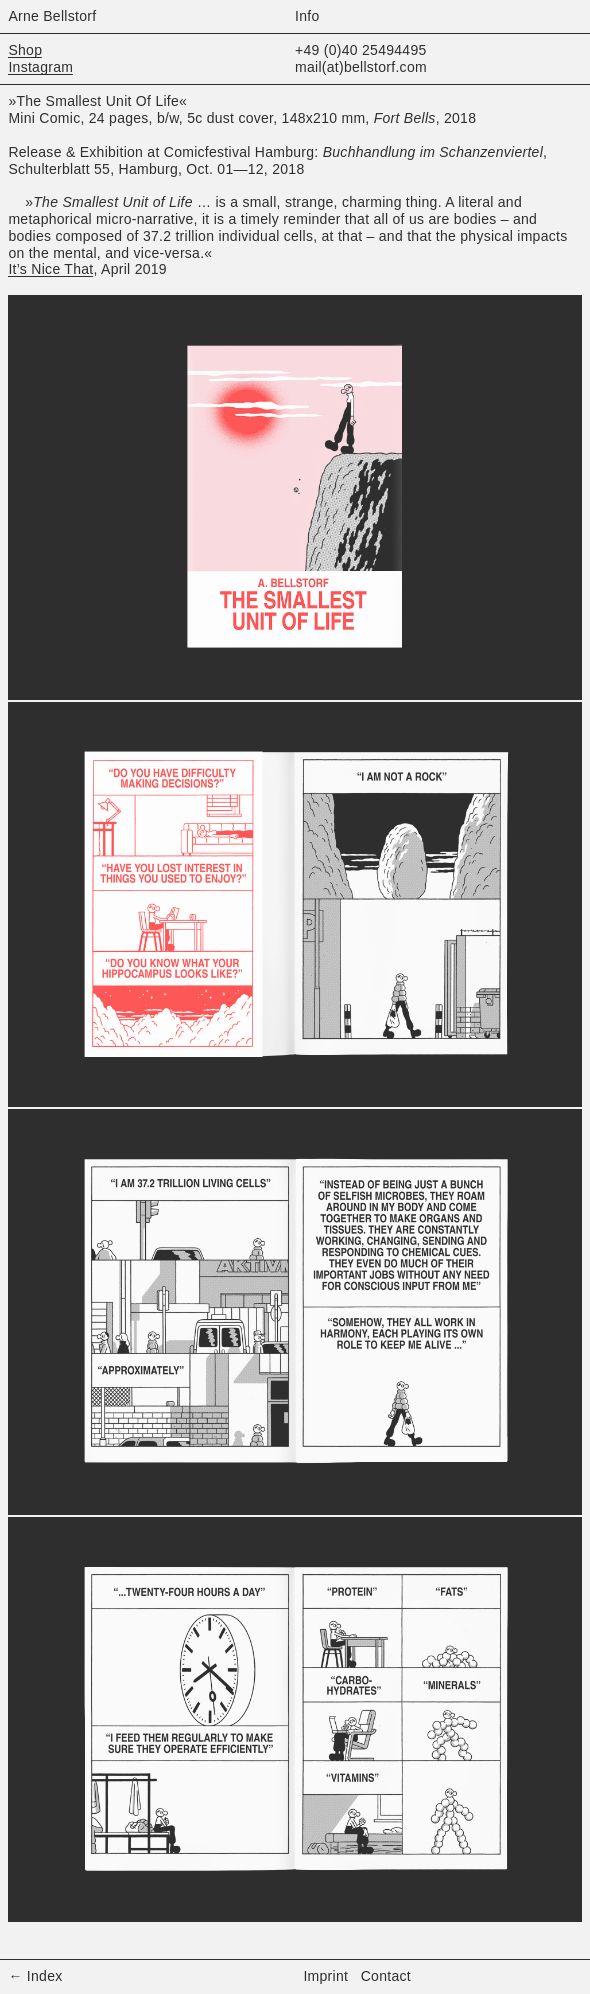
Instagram (40, 67)
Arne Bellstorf (52, 16)
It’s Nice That (50, 269)
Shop (25, 50)
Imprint (325, 1976)
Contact (386, 1976)
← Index (35, 1976)
